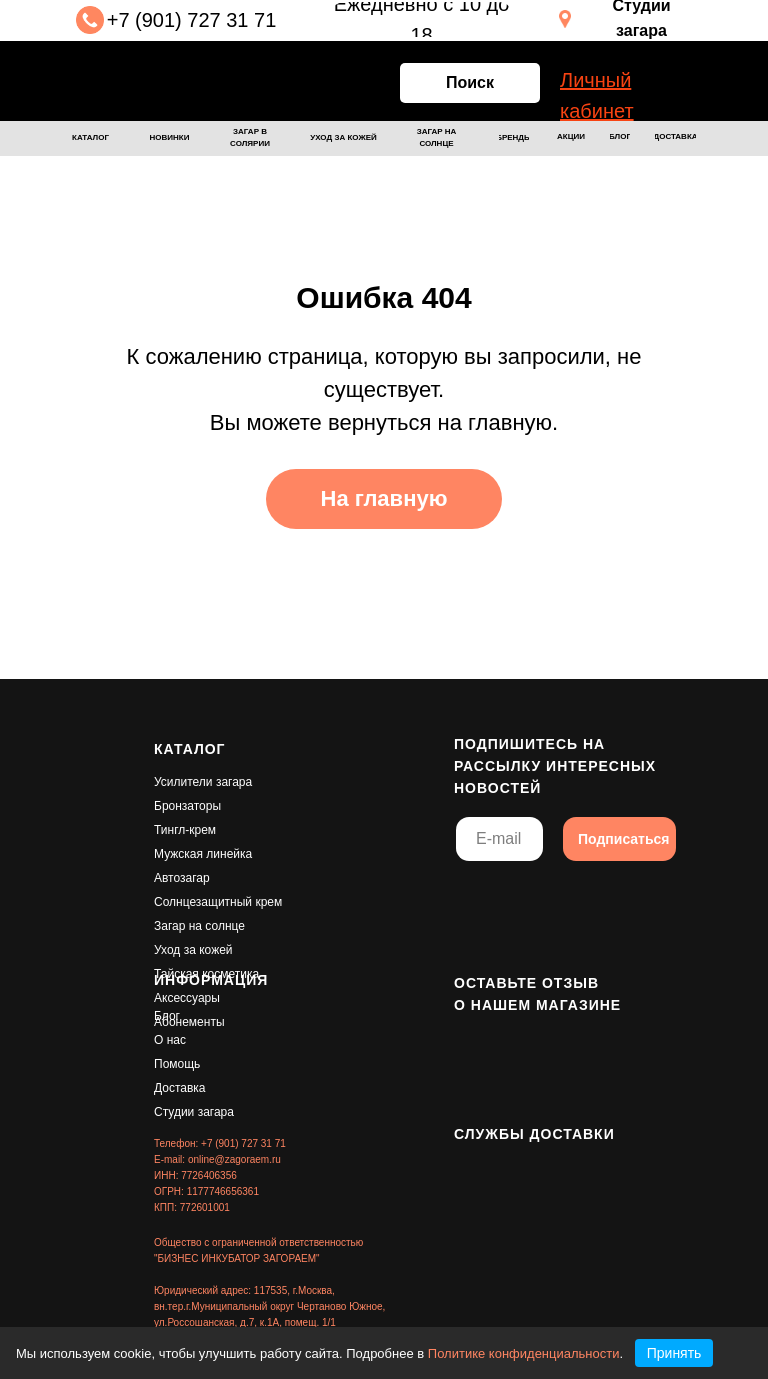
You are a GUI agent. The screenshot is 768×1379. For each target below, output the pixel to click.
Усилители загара (203, 782)
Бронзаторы (187, 806)
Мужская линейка (203, 854)
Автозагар (182, 878)
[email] (499, 839)
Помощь (177, 1064)
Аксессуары (187, 998)
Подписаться (624, 839)
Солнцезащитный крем (218, 902)
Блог (167, 1016)
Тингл (169, 830)
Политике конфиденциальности (524, 1353)
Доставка (180, 1088)
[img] (155, 81)
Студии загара (194, 1112)
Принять (674, 1353)
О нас (170, 1040)
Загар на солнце (199, 926)
